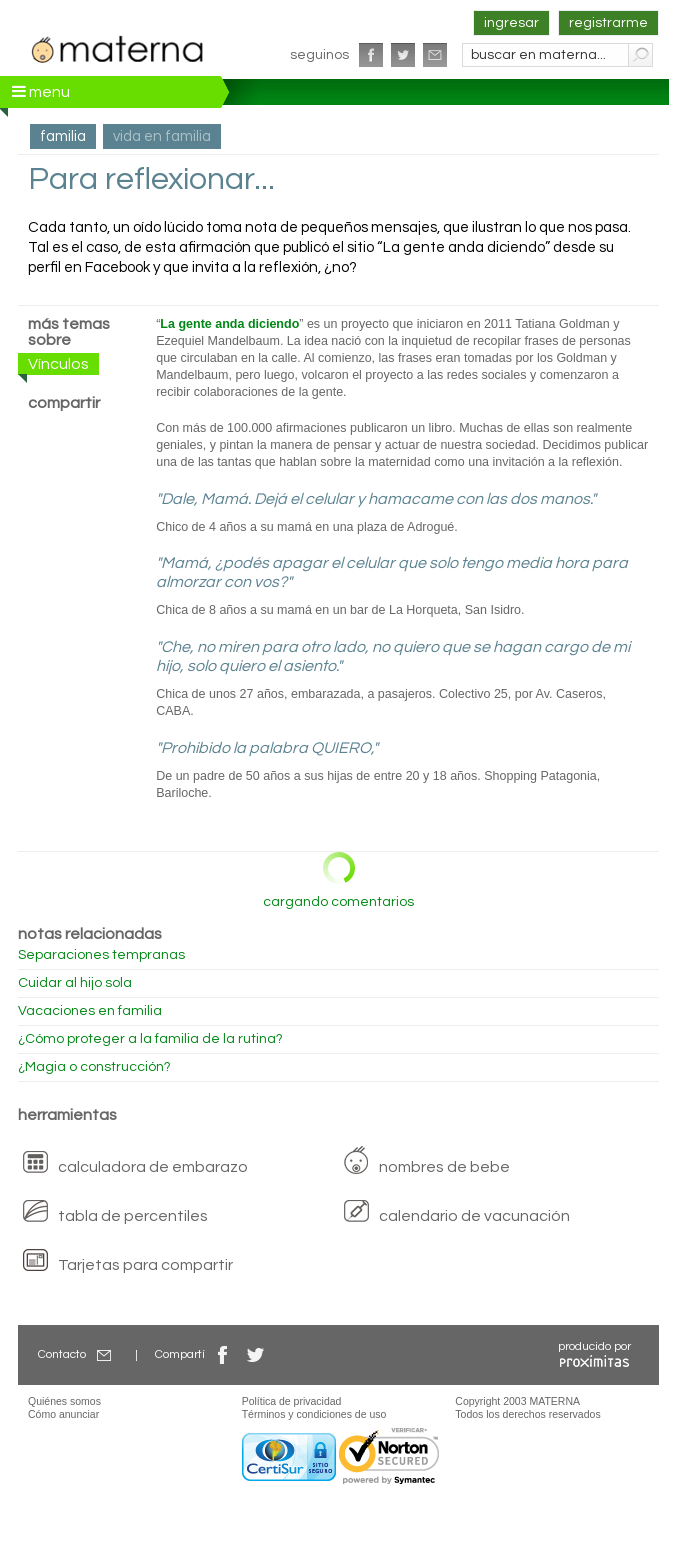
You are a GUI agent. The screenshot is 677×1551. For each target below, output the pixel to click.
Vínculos (58, 364)
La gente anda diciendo (229, 324)
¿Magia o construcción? (94, 1067)
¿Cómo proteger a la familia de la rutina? (150, 1039)
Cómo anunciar (63, 1414)
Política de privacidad (292, 1401)
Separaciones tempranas (101, 955)
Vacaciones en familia (90, 1011)
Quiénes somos (64, 1401)
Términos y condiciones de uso (314, 1414)
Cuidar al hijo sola (75, 983)
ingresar (511, 23)
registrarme (608, 23)
